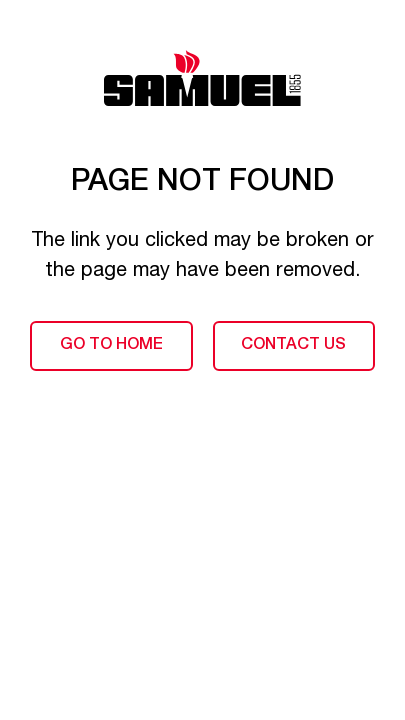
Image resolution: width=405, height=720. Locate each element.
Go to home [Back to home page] (111, 346)
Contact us (293, 346)
